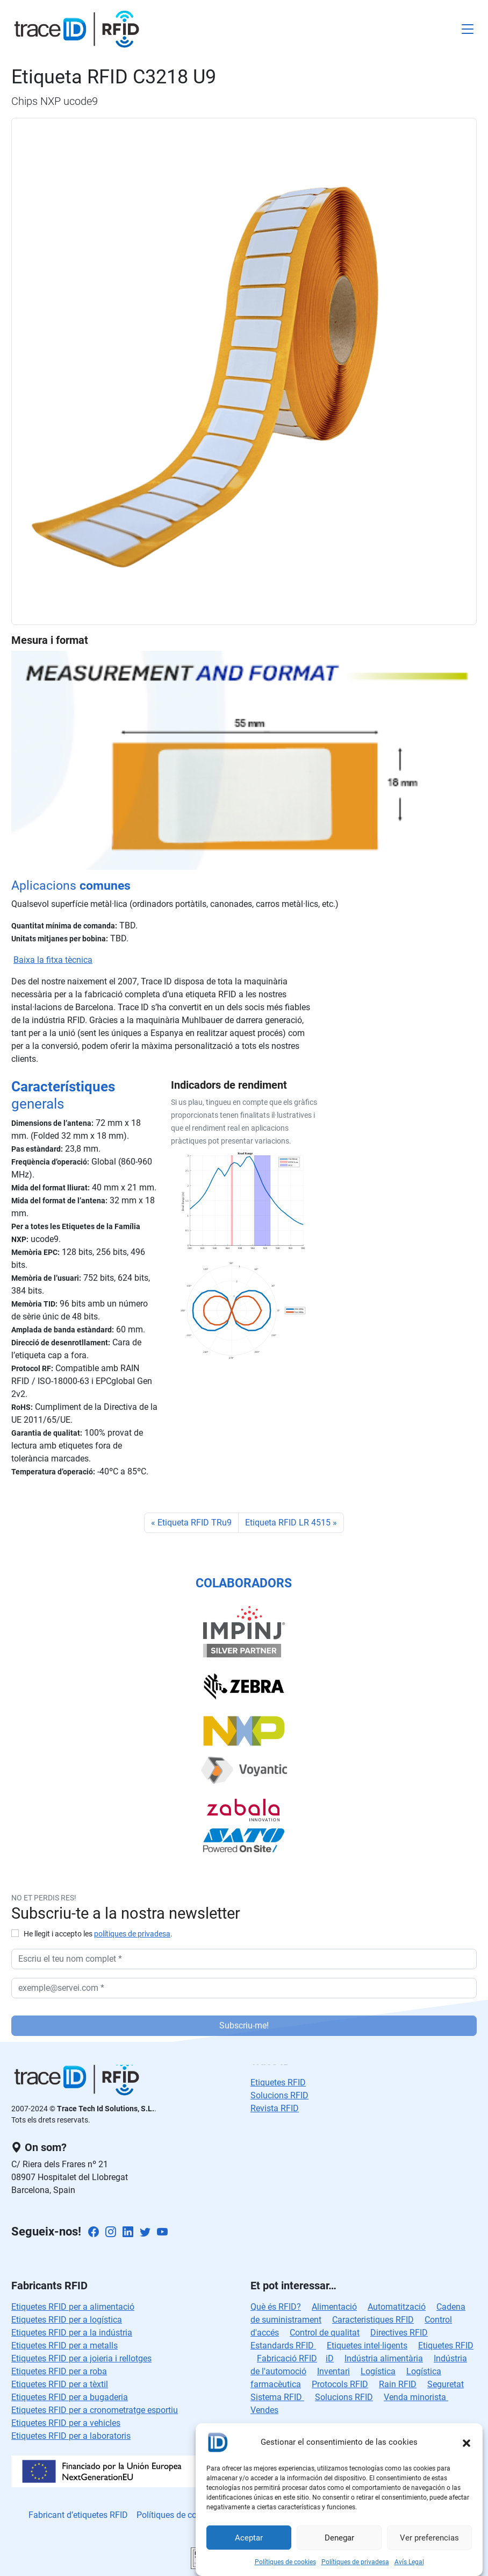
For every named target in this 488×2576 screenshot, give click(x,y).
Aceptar (249, 2538)
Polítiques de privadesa (355, 2562)
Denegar (339, 2538)
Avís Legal (409, 2562)
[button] (466, 2442)
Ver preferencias (429, 2538)
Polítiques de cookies (285, 2562)
